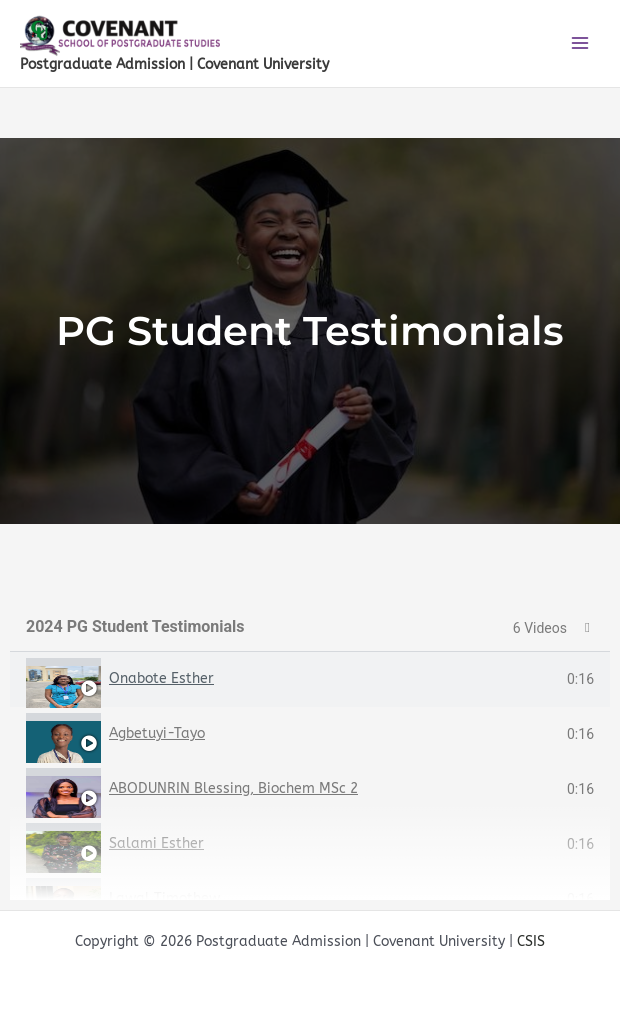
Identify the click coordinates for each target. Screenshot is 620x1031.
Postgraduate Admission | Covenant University (174, 64)
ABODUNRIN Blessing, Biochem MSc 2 (233, 788)
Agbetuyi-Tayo (157, 733)
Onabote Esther (161, 678)
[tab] (310, 679)
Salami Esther (156, 843)
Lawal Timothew (164, 898)
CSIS (531, 941)
